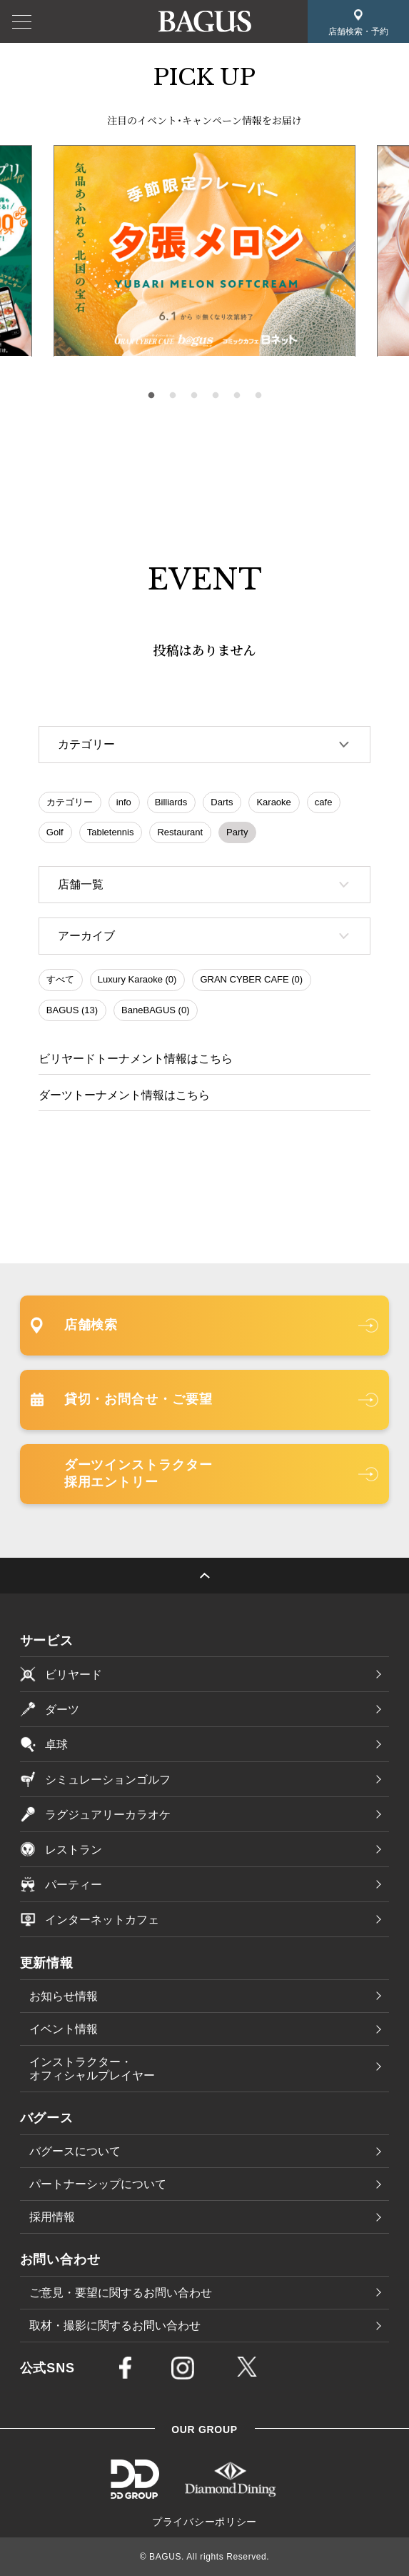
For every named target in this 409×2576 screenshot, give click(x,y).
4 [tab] (215, 396)
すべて (60, 979)
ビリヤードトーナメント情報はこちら (136, 1059)
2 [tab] (173, 396)
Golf (55, 832)
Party (237, 832)
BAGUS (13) (72, 1010)
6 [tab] (258, 396)
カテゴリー (69, 802)
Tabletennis (110, 832)
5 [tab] (237, 396)
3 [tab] (194, 396)
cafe (324, 802)
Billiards (171, 802)
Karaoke (273, 802)
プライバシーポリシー (204, 2521)
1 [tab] (151, 396)
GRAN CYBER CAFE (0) (251, 979)
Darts (222, 802)
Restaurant (180, 832)
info (123, 802)
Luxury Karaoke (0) (137, 979)
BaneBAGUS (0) (155, 1010)
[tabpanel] (204, 251)
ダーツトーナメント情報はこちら (124, 1095)
